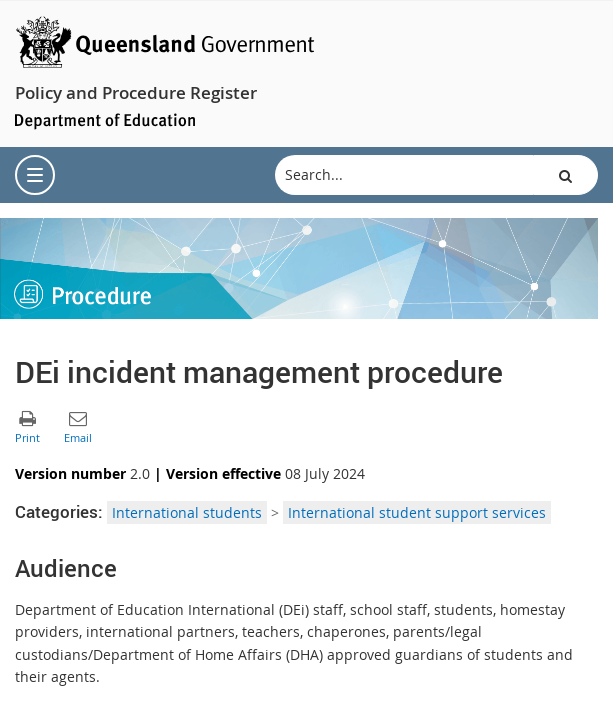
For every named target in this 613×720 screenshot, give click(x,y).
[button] (565, 175)
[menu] (35, 175)
